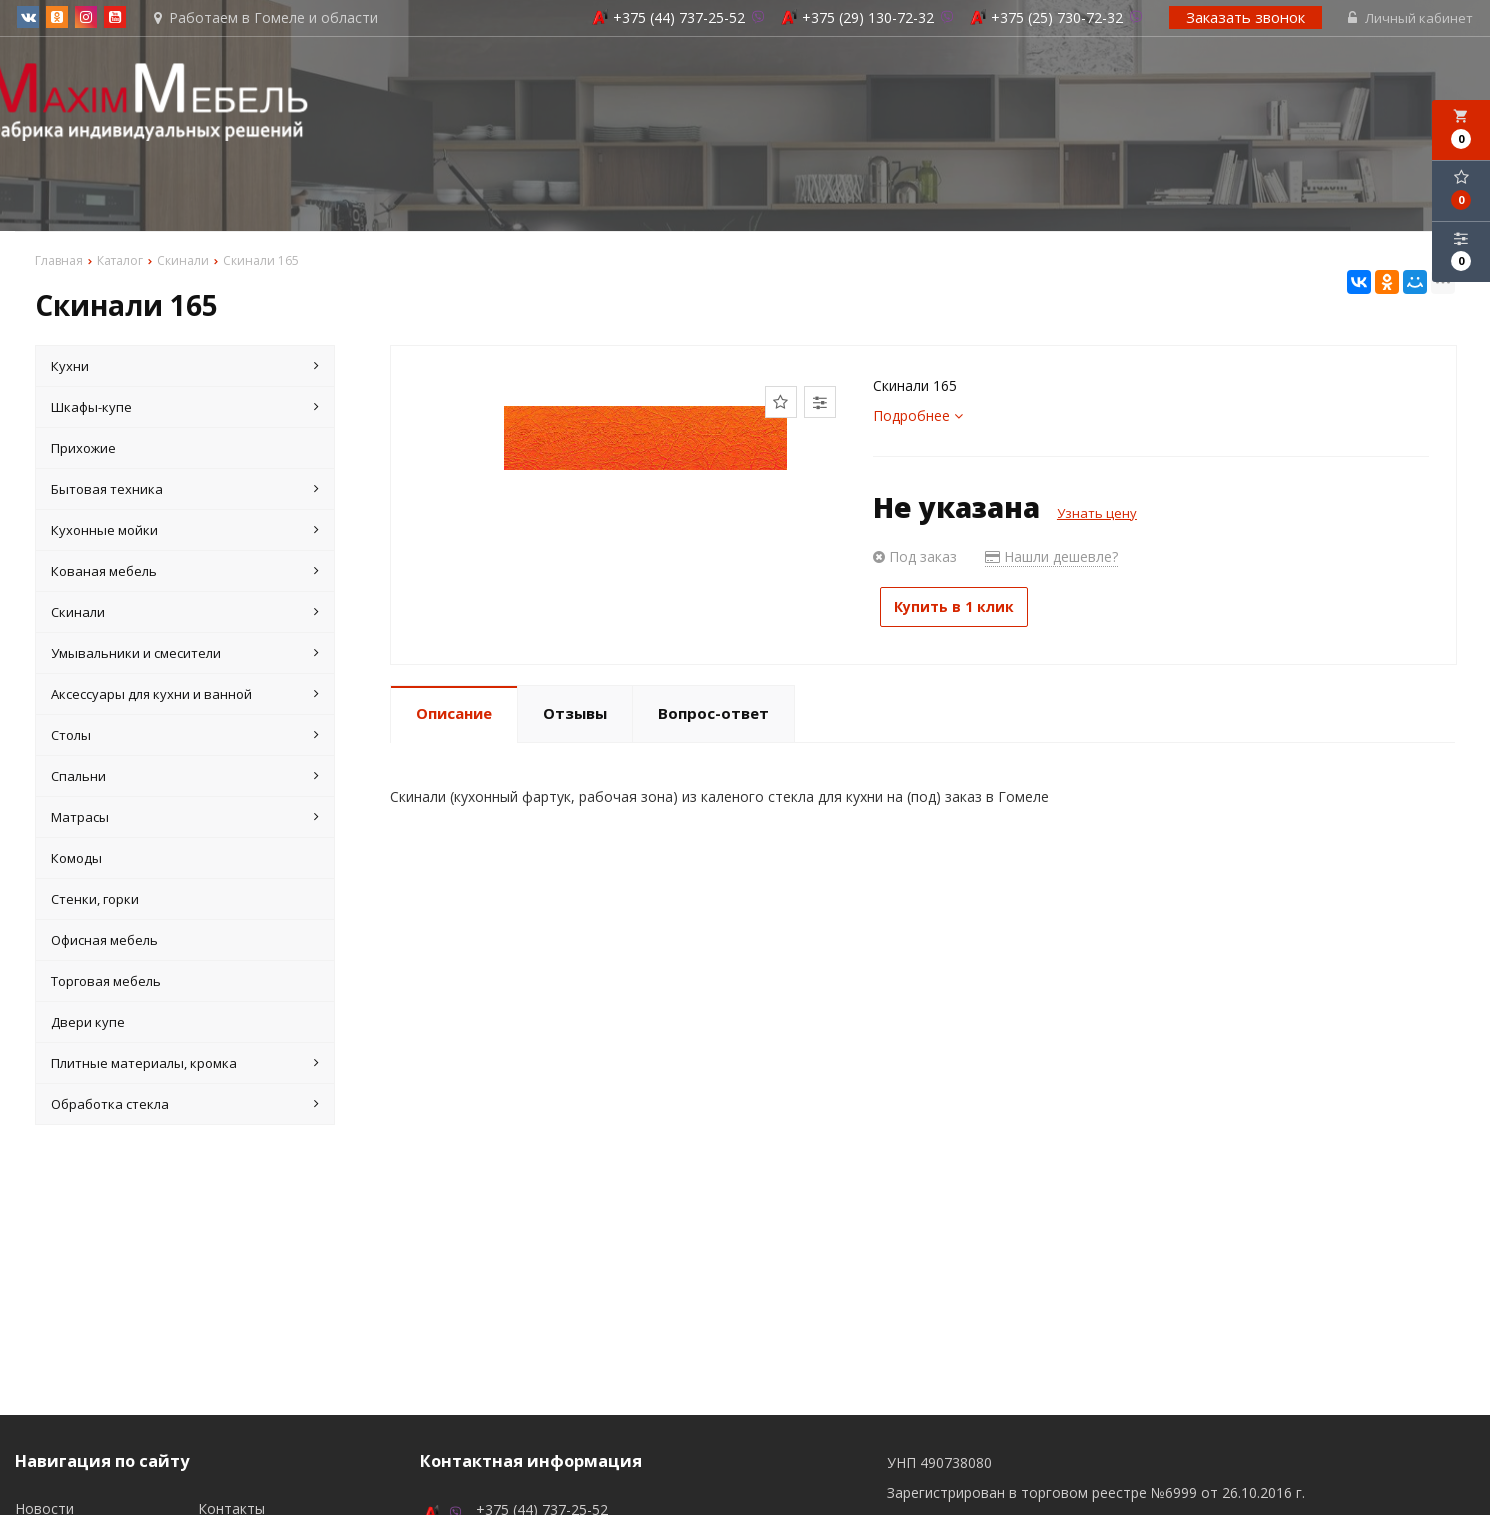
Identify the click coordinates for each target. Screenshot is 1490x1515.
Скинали (185, 615)
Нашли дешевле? (1051, 559)
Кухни (185, 369)
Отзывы (575, 709)
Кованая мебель (185, 574)
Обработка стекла (185, 1107)
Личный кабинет (1412, 20)
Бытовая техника (185, 492)
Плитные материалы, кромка (185, 1066)
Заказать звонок (1247, 19)
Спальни (185, 779)
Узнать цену (1097, 516)
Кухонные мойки (185, 533)
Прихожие (83, 451)
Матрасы (185, 820)
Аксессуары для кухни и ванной (185, 697)
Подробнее (918, 418)
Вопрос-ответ (713, 709)
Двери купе (88, 1025)
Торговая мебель (106, 984)
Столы (185, 738)
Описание (454, 709)
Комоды (76, 861)
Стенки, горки (95, 902)
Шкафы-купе (185, 410)
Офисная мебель (104, 943)
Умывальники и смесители (185, 656)
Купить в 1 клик (965, 609)
